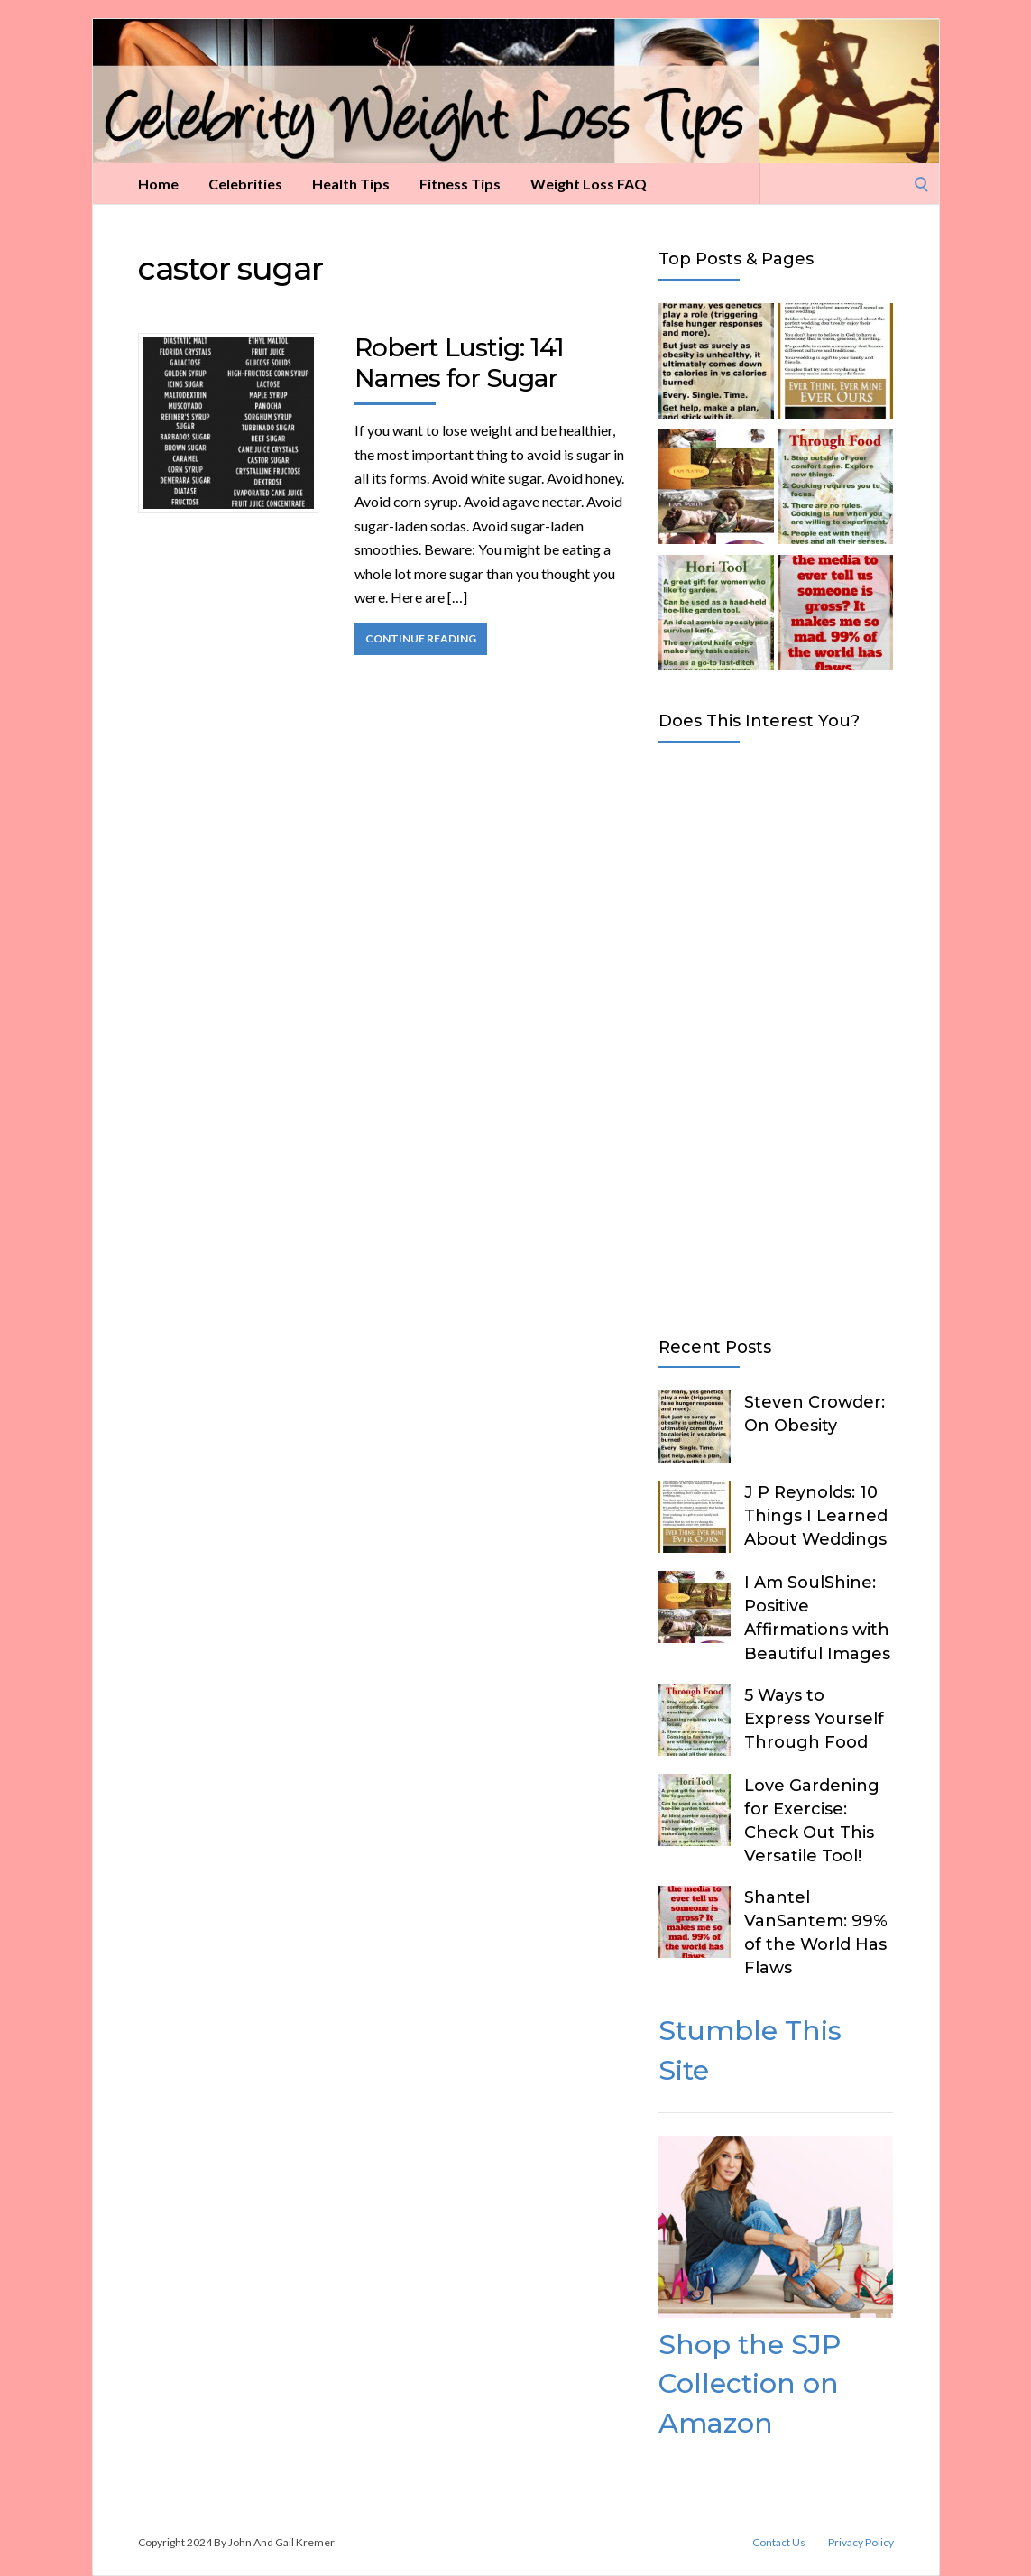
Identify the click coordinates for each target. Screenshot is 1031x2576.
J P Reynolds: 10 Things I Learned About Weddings (816, 1515)
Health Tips (351, 183)
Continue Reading (420, 638)
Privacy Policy (861, 2542)
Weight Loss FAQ (588, 183)
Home (158, 183)
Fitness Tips (460, 183)
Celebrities (245, 183)
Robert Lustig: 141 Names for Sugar (459, 362)
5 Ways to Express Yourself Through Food (814, 1718)
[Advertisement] (775, 1035)
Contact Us (778, 2542)
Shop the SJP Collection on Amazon (749, 2384)
